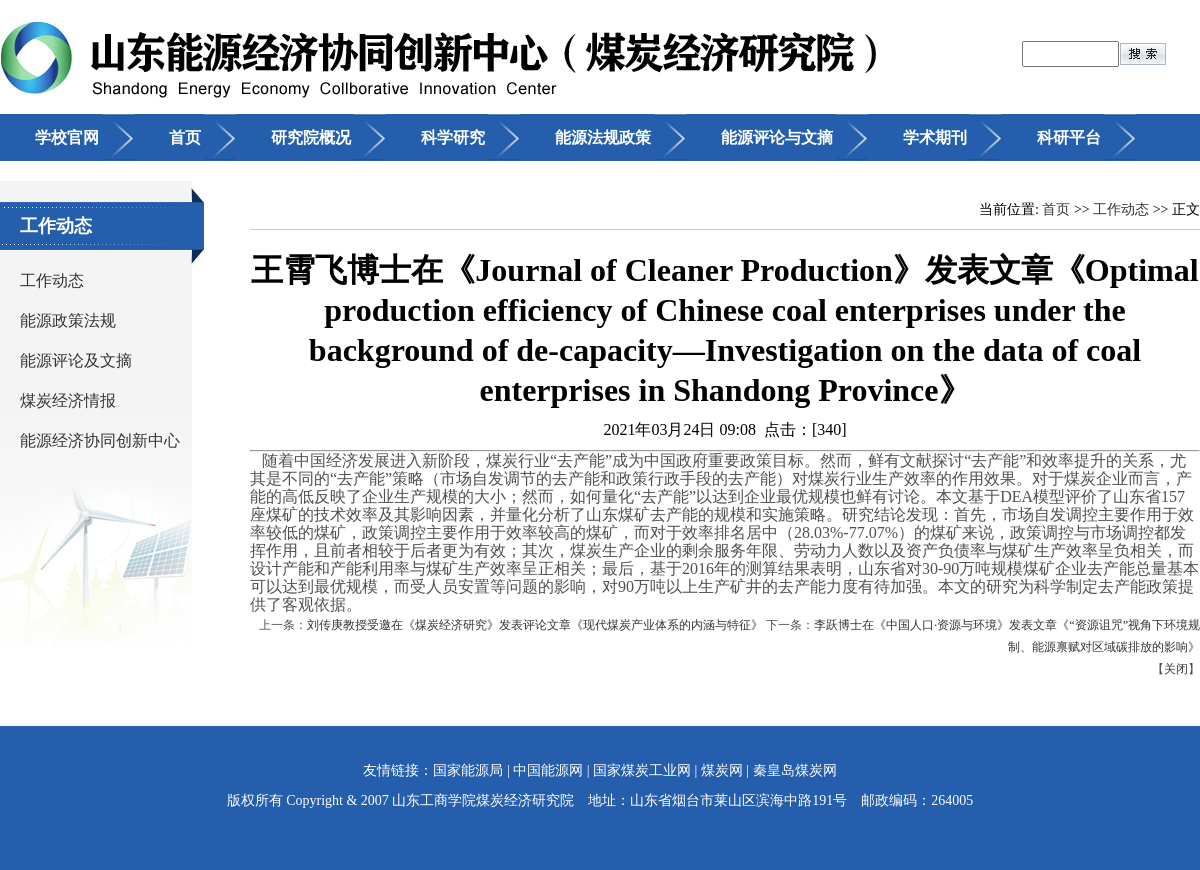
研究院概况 (311, 137)
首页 (185, 137)
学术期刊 (935, 137)
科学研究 (453, 137)
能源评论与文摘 (777, 137)
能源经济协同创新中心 (100, 440)
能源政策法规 (68, 320)
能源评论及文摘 (76, 360)
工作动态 (52, 280)
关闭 (1176, 669)
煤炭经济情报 (68, 400)
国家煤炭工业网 (642, 770)
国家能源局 (468, 770)
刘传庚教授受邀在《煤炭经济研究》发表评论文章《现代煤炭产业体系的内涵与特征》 (535, 625)
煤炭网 (722, 770)
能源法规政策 (603, 137)
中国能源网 (548, 770)
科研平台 (1069, 137)
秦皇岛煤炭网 (795, 770)
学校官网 (67, 137)
